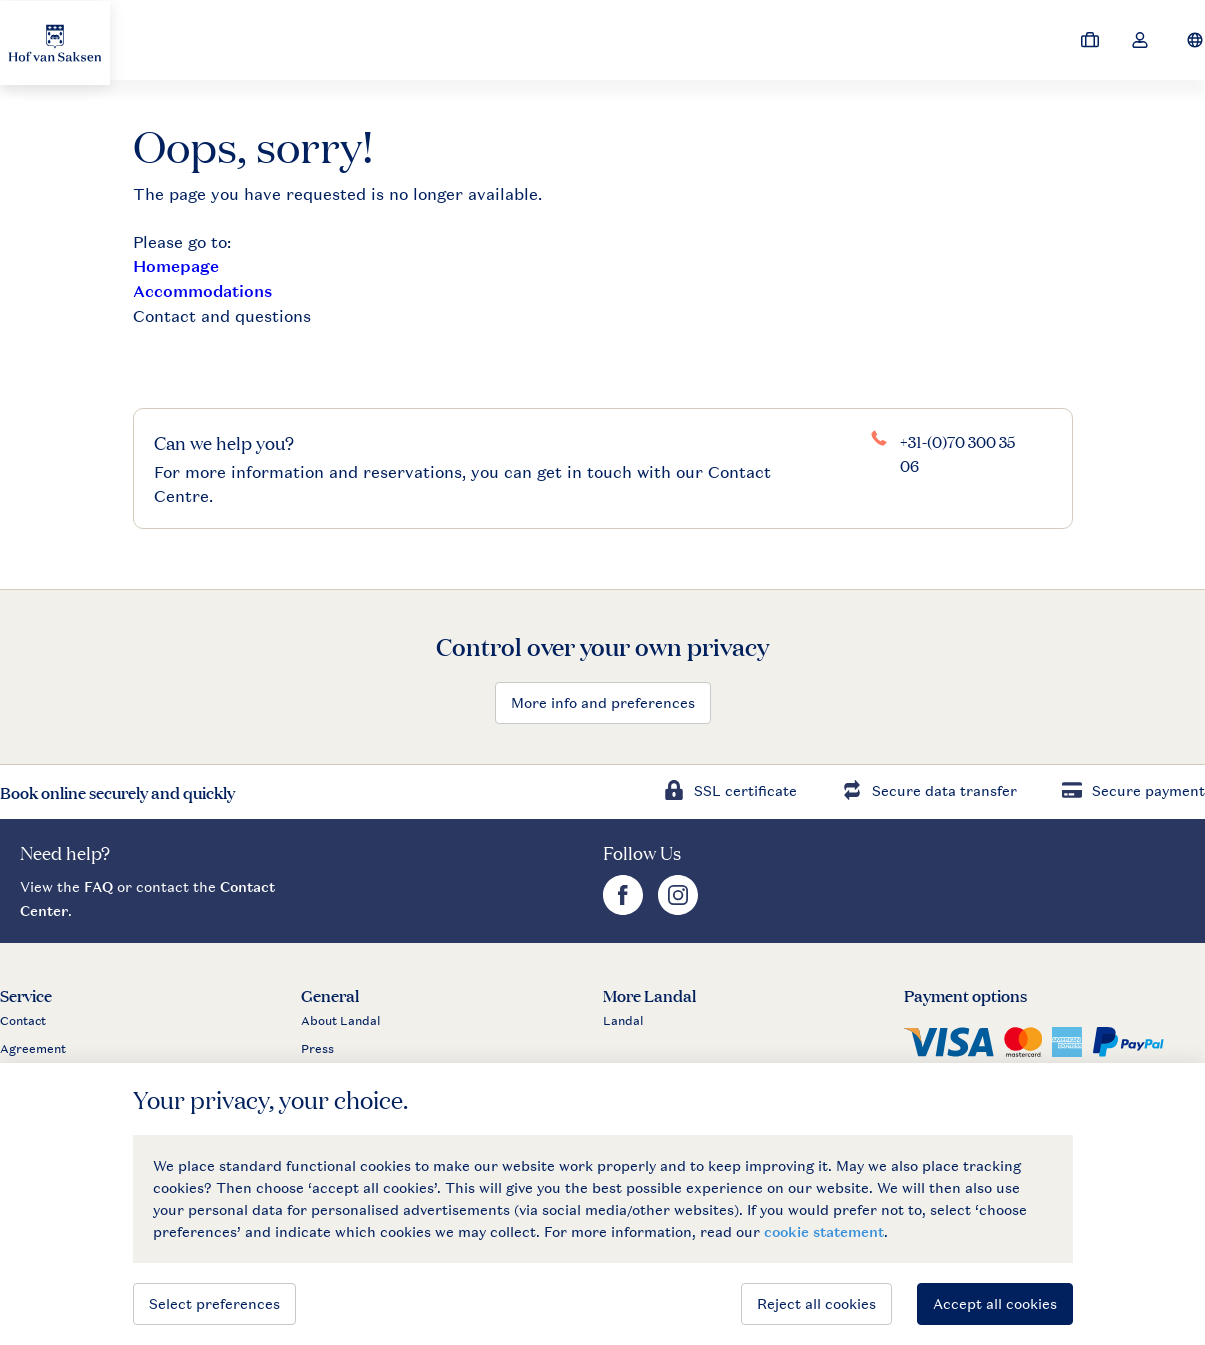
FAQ (98, 886)
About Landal (341, 1021)
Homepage (176, 266)
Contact (23, 1021)
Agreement (33, 1049)
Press (317, 1049)
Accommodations (202, 291)
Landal (623, 1021)
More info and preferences (603, 702)
